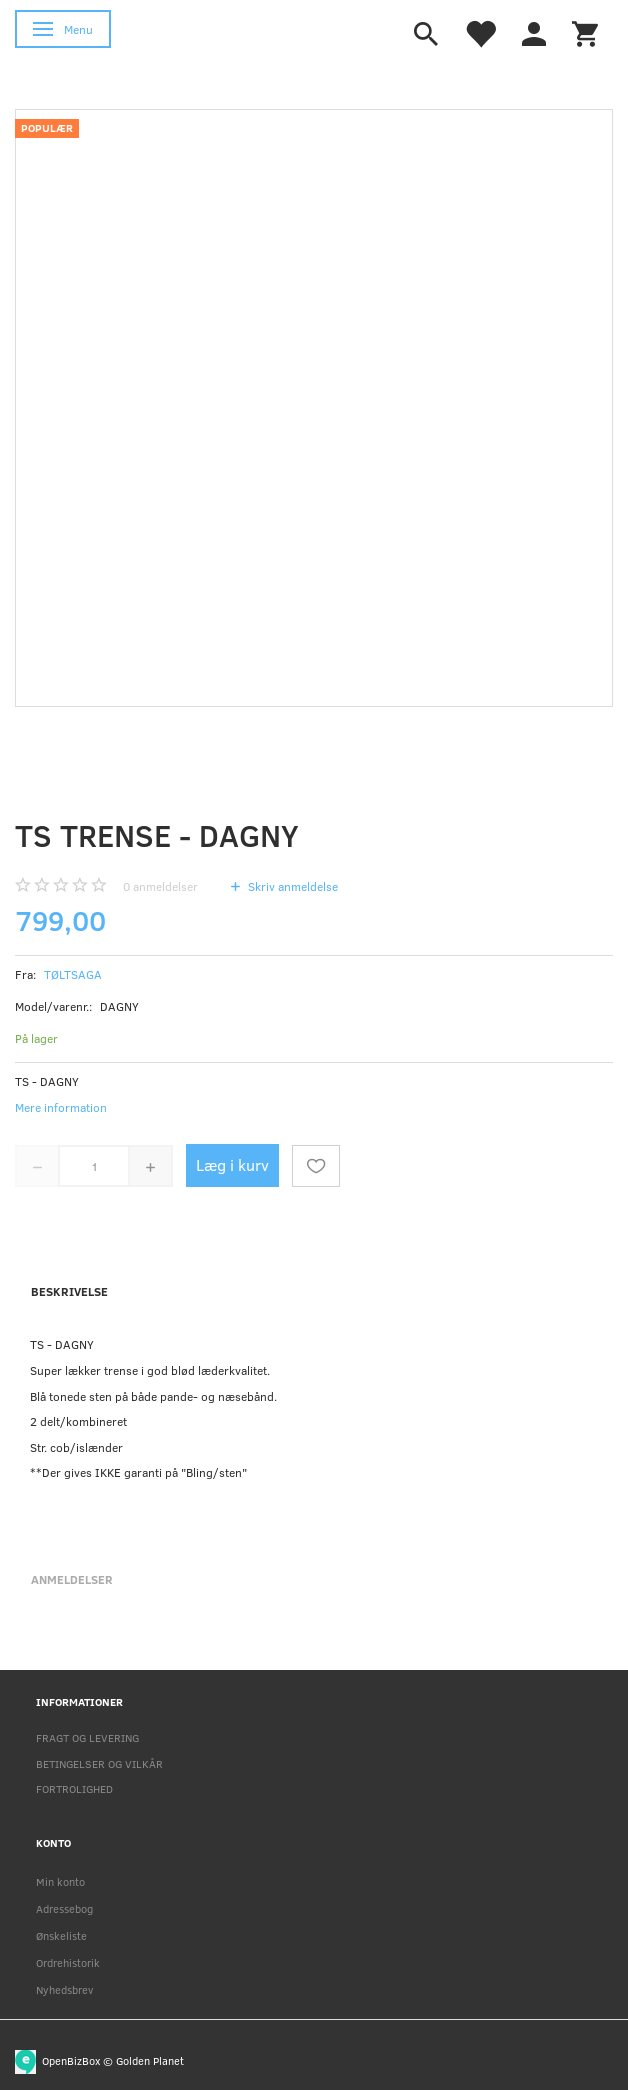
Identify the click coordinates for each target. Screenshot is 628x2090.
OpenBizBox (71, 2059)
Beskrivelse (69, 1291)
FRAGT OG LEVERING (87, 1737)
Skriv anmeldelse (291, 886)
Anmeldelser (72, 1579)
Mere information (61, 1107)
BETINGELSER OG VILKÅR (99, 1763)
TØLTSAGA (73, 974)
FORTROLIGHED (74, 1788)
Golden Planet (150, 2059)
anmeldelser (160, 886)
